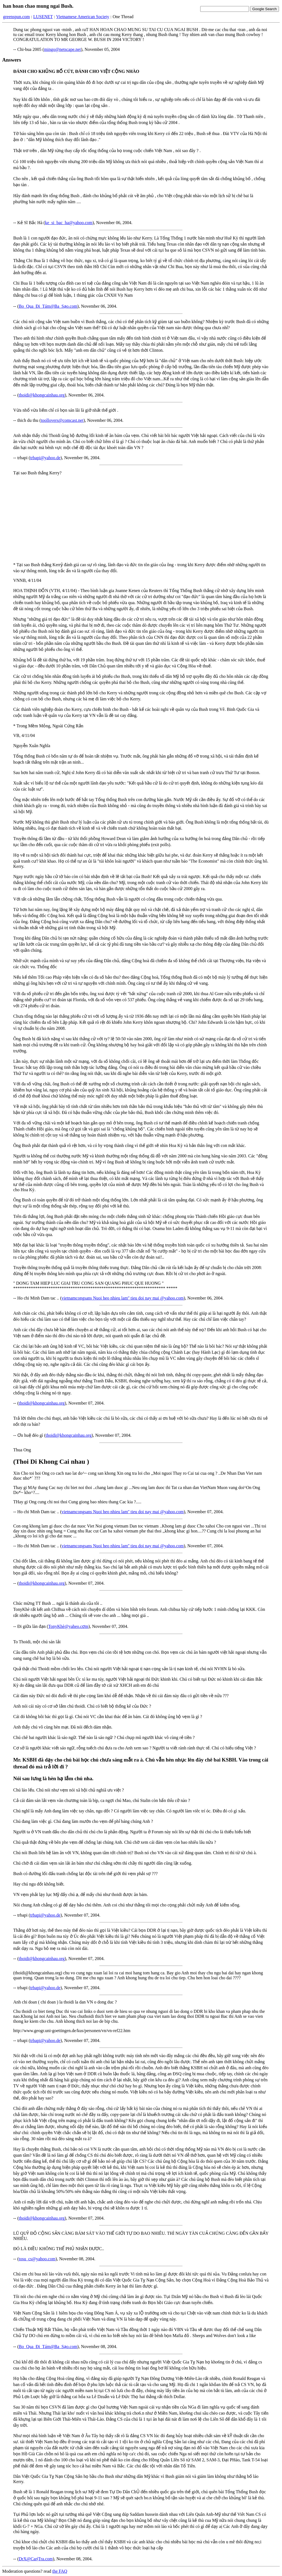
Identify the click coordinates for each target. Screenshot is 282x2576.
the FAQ (59, 2571)
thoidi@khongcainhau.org (42, 395)
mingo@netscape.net (62, 49)
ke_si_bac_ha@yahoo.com (68, 222)
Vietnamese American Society (82, 16)
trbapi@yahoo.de (45, 457)
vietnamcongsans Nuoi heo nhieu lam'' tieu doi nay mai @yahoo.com (123, 1298)
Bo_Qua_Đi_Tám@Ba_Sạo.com (48, 306)
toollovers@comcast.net (62, 420)
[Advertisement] (141, 518)
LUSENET (43, 16)
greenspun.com (16, 16)
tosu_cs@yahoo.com (37, 2258)
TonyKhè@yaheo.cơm (68, 1626)
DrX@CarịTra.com (36, 2558)
